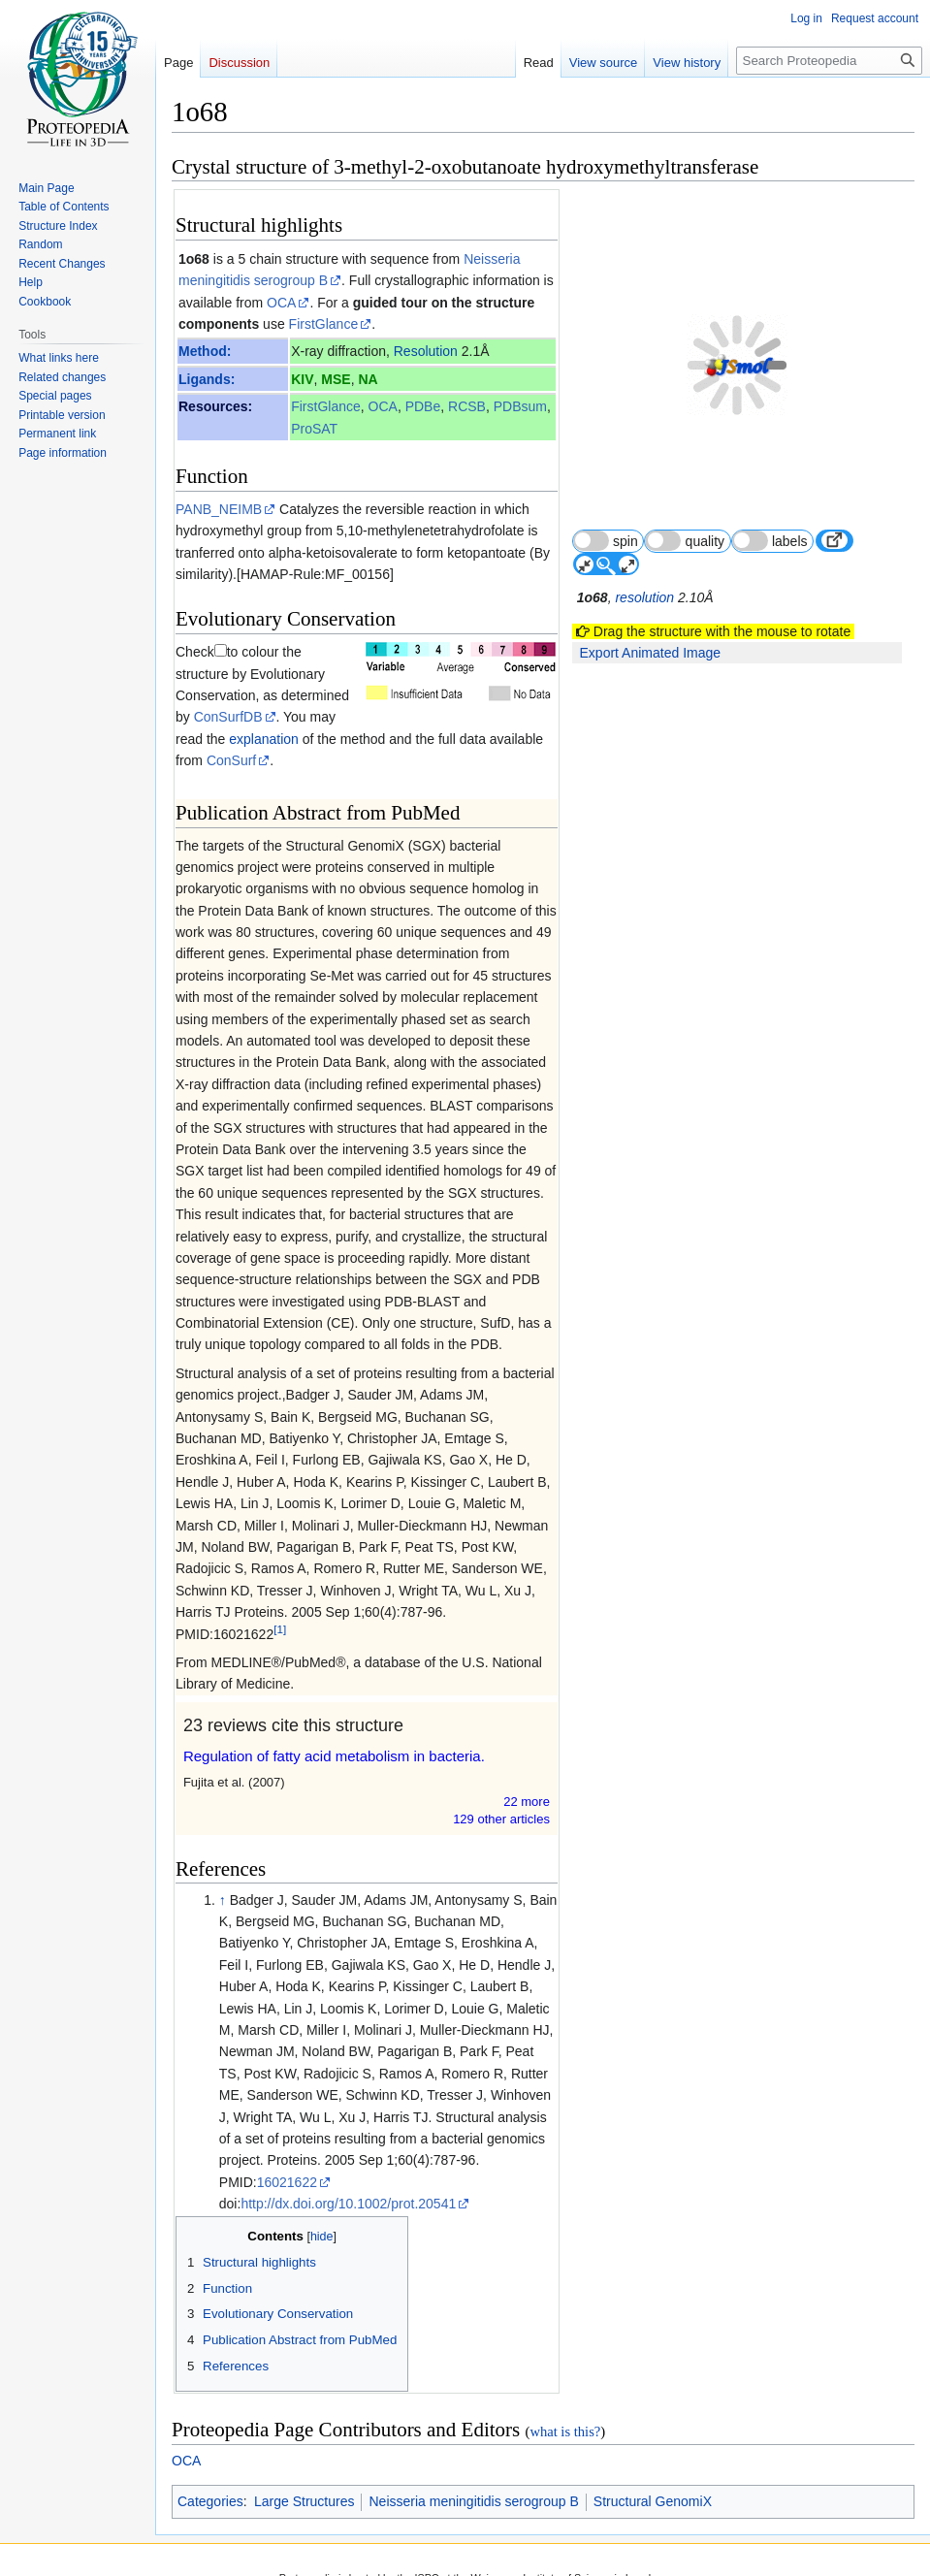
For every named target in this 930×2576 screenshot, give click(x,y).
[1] (279, 1607)
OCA (281, 302)
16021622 (287, 2160)
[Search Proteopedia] (829, 61)
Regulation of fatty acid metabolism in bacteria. (334, 1733)
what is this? (564, 2409)
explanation (233, 695)
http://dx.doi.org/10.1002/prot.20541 (348, 2182)
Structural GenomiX (652, 2480)
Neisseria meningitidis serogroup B (473, 2480)
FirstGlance (324, 324)
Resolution (426, 351)
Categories (210, 2480)
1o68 (193, 259)
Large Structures (304, 2480)
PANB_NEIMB (219, 509)
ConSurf (231, 739)
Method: (204, 351)
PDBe (423, 406)
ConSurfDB (210, 674)
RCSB (467, 406)
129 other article (501, 1796)
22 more (526, 1779)
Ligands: (206, 379)
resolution (645, 552)
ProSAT (314, 428)
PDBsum (520, 406)
